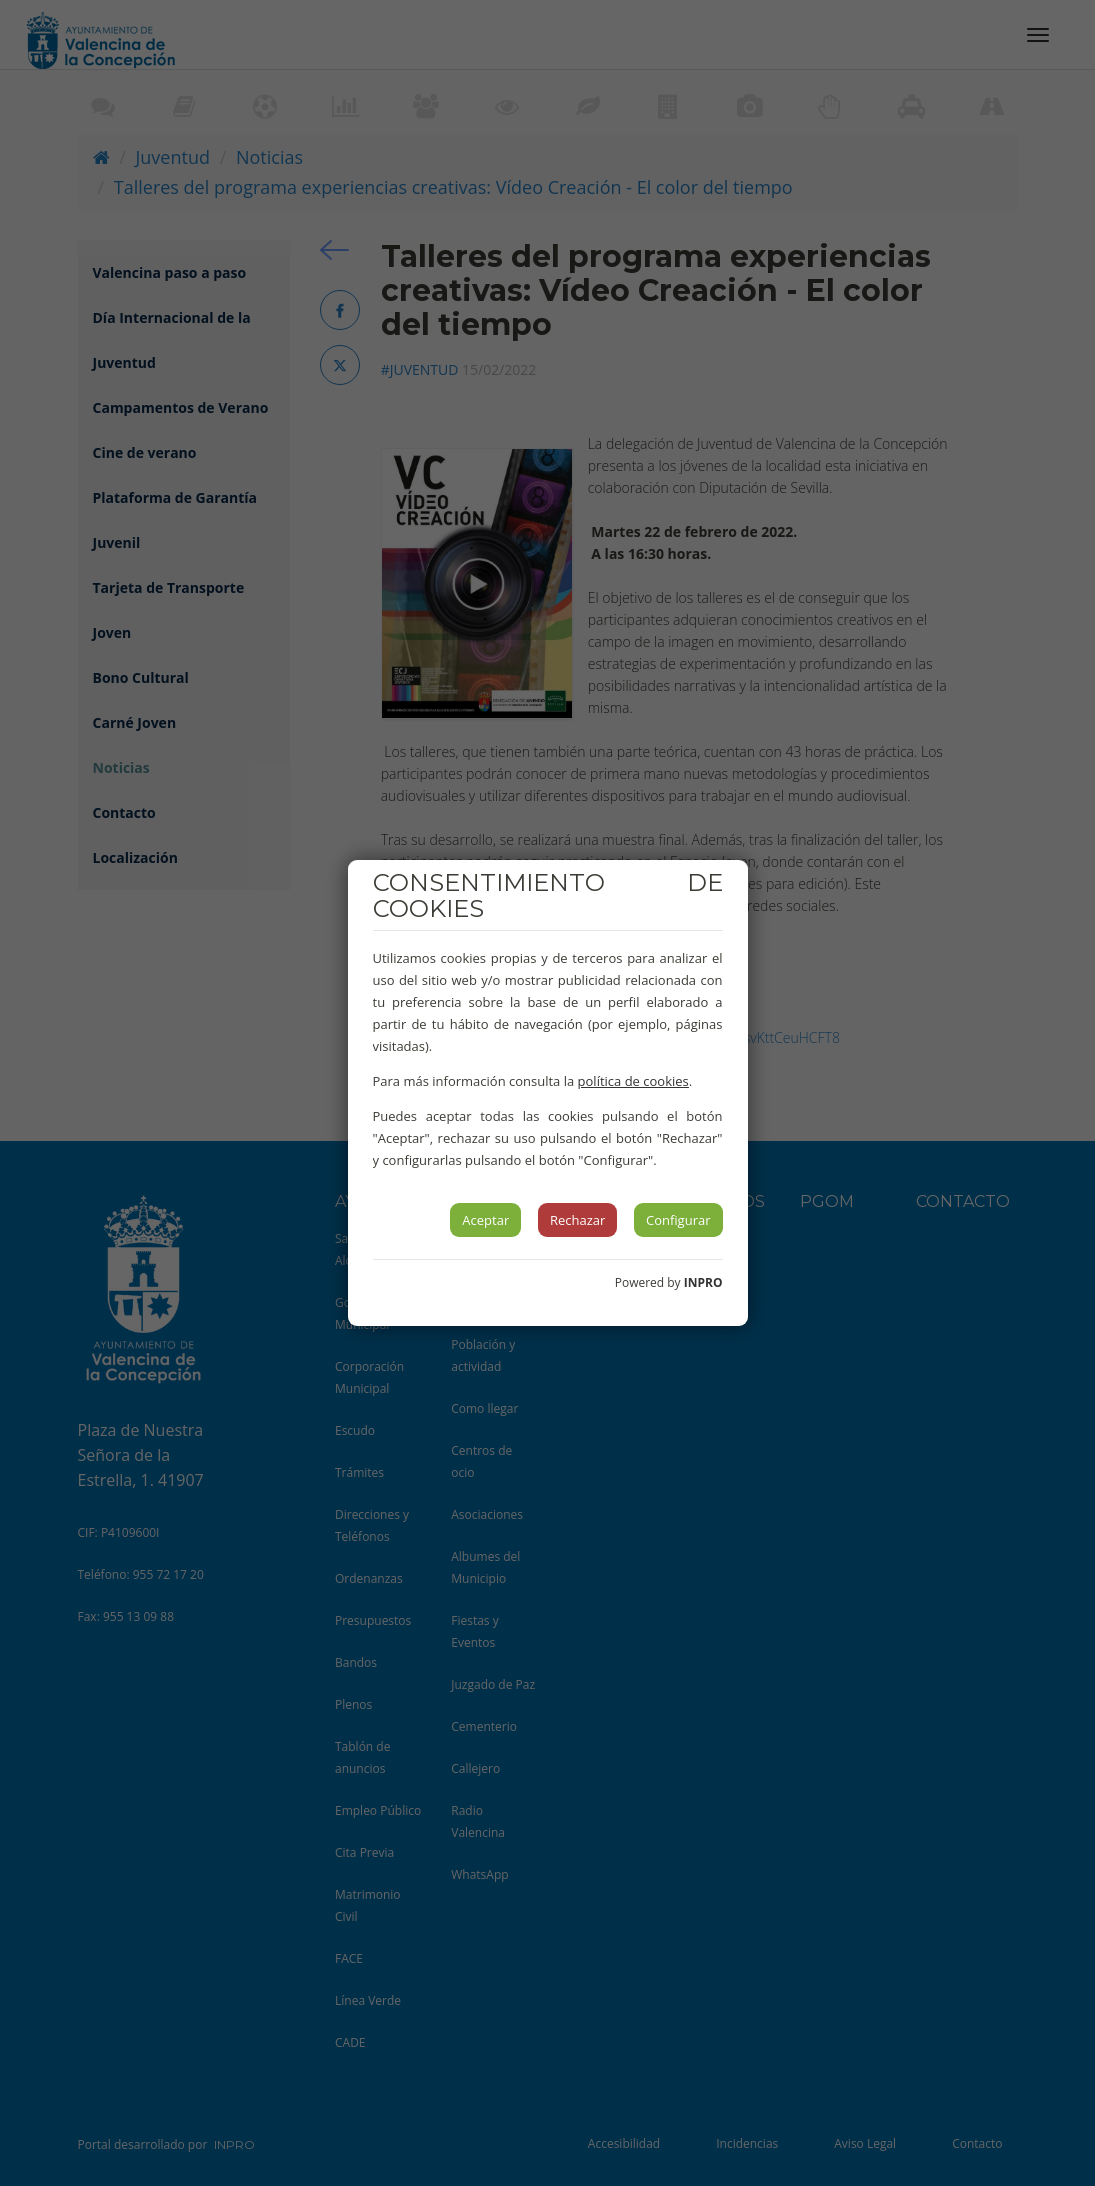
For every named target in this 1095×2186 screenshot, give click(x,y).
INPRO (703, 1282)
